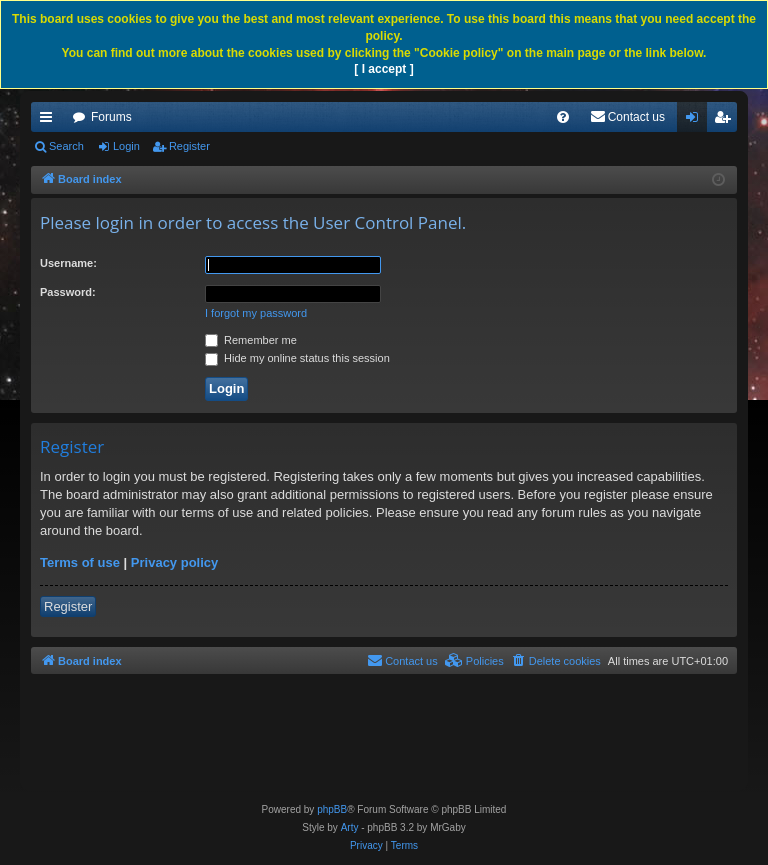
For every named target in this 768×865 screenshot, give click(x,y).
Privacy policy (174, 562)
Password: (68, 292)
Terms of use (80, 562)
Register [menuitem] (726, 121)
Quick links (50, 121)
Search (66, 146)
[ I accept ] (383, 69)
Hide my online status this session (297, 358)
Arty (350, 827)
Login (126, 146)
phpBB (332, 809)
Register (189, 146)
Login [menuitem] (696, 121)
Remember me (251, 340)
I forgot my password (256, 313)
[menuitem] (563, 117)
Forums (111, 117)
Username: (68, 263)
